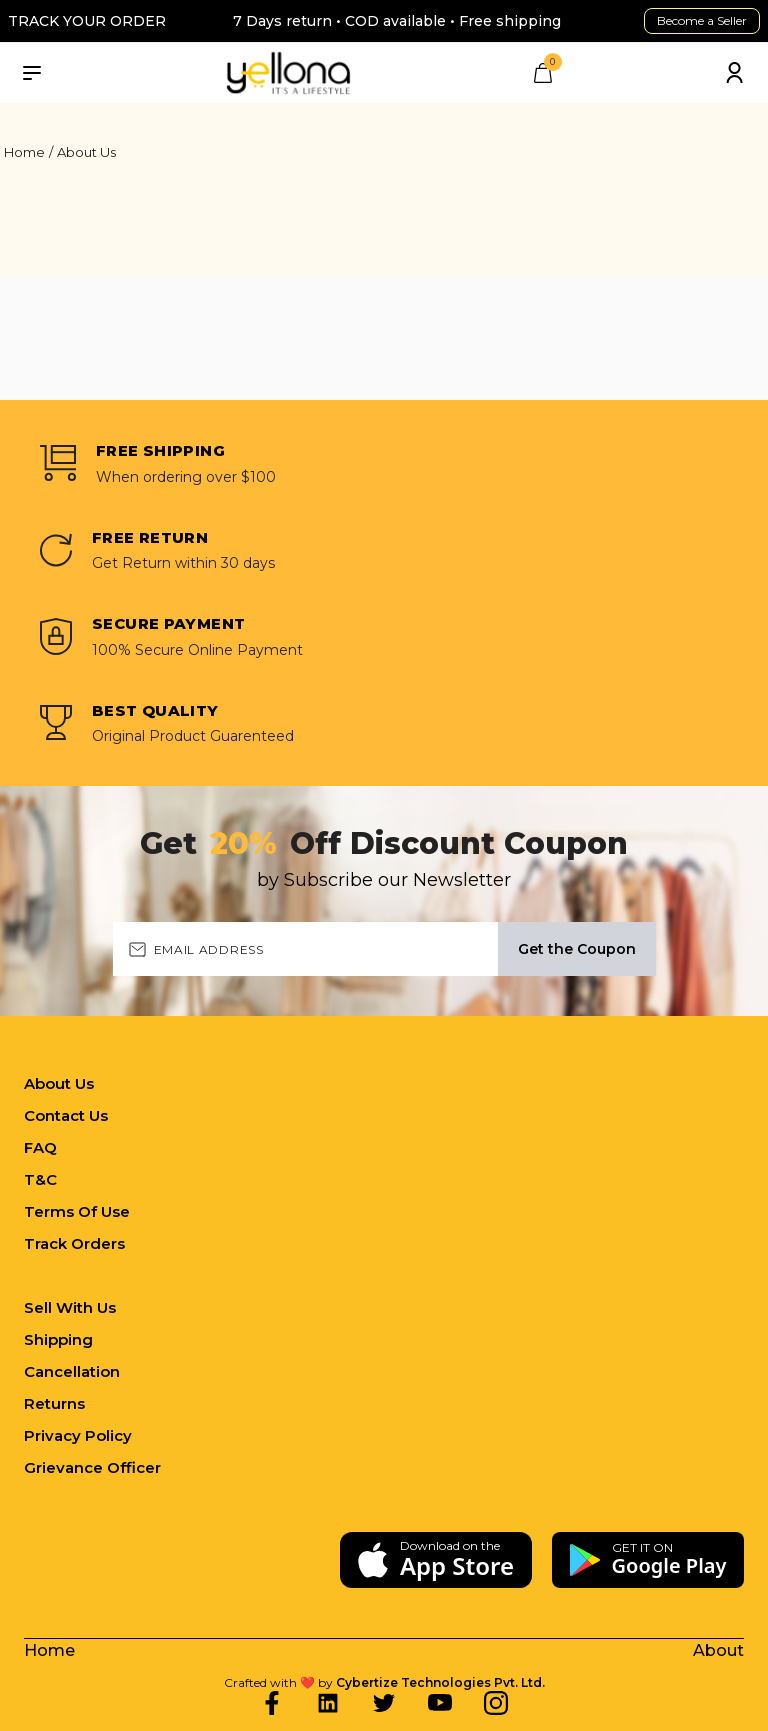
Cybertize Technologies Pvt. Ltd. (440, 1682)
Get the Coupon (577, 949)
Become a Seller (702, 20)
